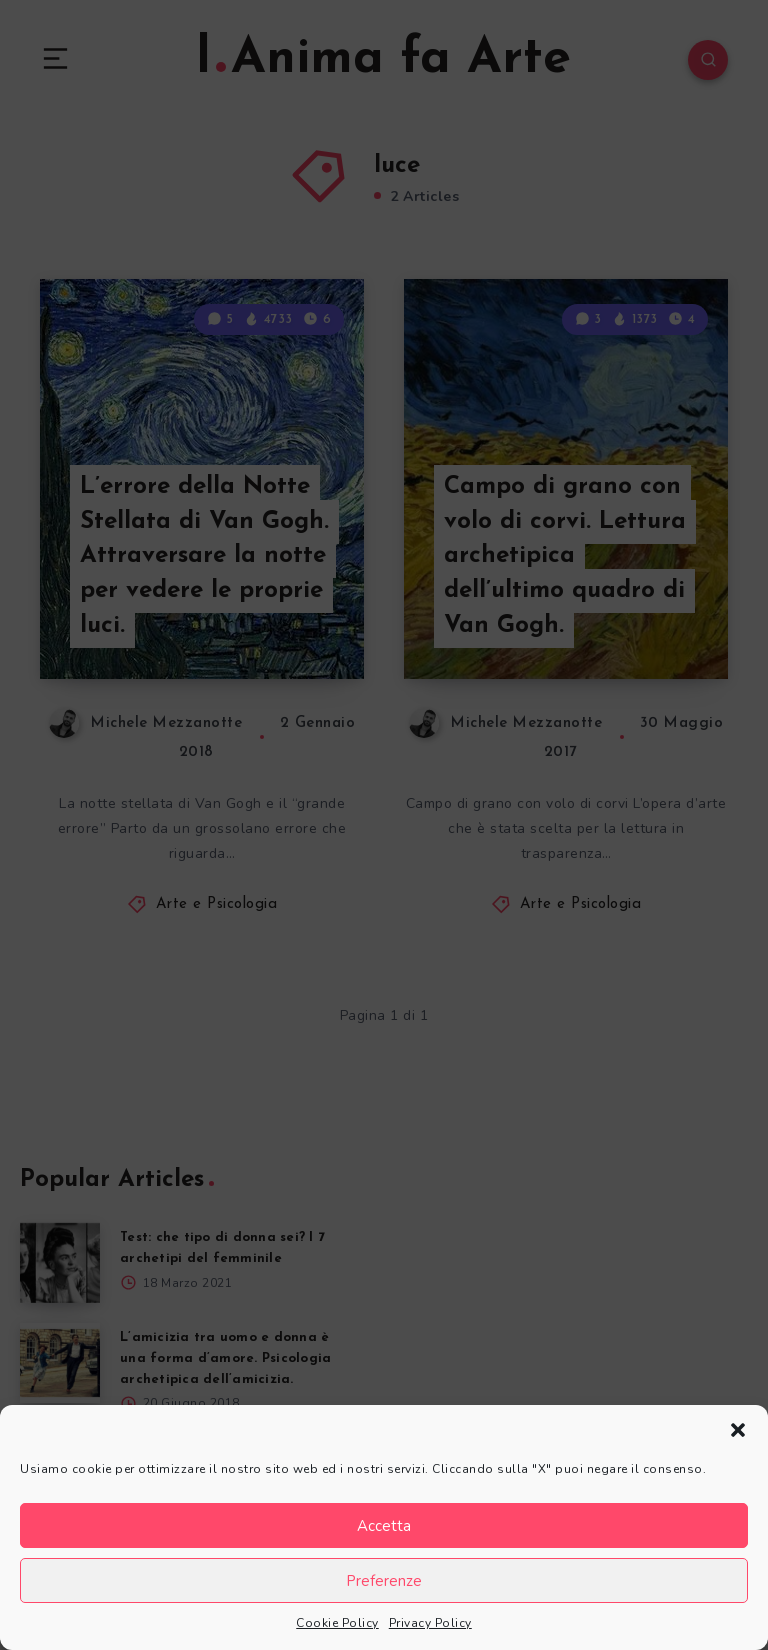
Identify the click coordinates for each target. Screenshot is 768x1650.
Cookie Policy (337, 1623)
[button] (738, 1430)
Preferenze (384, 1581)
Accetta (384, 1526)
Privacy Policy (430, 1623)
